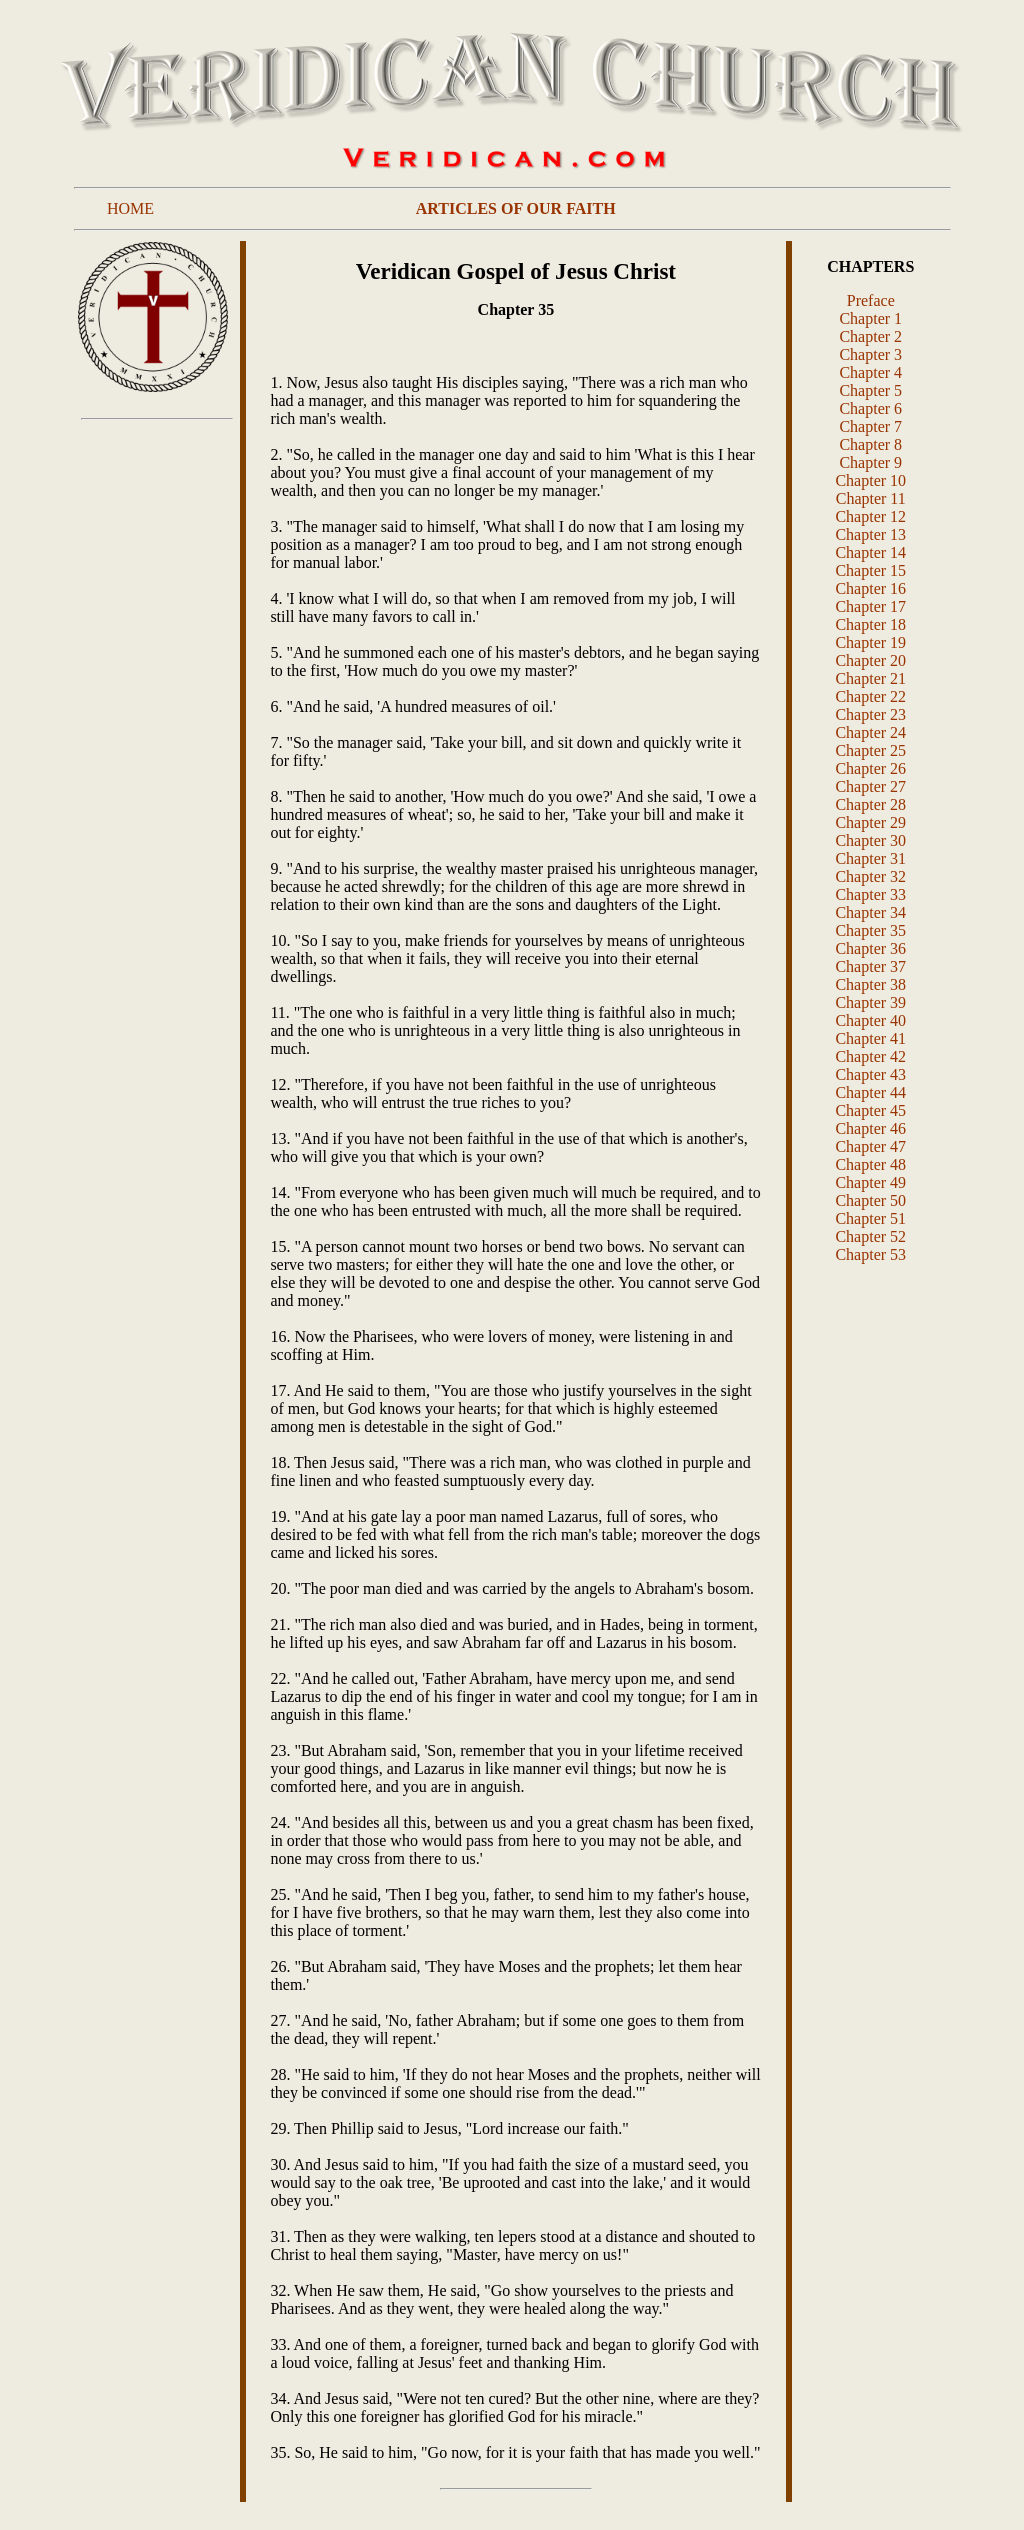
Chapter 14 (870, 552)
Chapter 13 (870, 534)
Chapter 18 (870, 624)
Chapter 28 (870, 804)
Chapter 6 (870, 408)
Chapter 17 (870, 606)
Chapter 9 (870, 462)
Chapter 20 (870, 660)
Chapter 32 (870, 876)
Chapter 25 (870, 750)
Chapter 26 (870, 768)
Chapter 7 (870, 426)
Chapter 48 (870, 1164)
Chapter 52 (870, 1236)
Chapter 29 (870, 822)
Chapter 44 (870, 1092)
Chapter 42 (870, 1056)
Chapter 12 (870, 516)
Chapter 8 (870, 444)
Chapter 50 (870, 1200)
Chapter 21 (870, 678)
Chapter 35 (870, 930)
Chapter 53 (870, 1254)
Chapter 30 (870, 840)
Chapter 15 (870, 570)
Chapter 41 (870, 1038)
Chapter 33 (870, 894)
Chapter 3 (870, 354)
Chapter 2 (870, 336)
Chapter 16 (870, 588)
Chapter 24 (870, 732)
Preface (871, 300)
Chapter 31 (870, 858)
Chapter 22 (870, 696)
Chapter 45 (870, 1110)
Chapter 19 (870, 642)
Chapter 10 (870, 480)
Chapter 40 (870, 1020)
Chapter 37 (870, 966)
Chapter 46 (870, 1128)
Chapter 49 (870, 1182)
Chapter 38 (870, 984)
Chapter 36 (870, 948)
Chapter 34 (870, 912)
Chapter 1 (870, 318)
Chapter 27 (870, 786)
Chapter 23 (870, 714)
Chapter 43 (870, 1074)
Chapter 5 (870, 390)
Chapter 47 (870, 1146)
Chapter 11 (871, 498)
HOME (130, 208)
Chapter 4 (870, 372)
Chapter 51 (870, 1218)
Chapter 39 (870, 1002)
